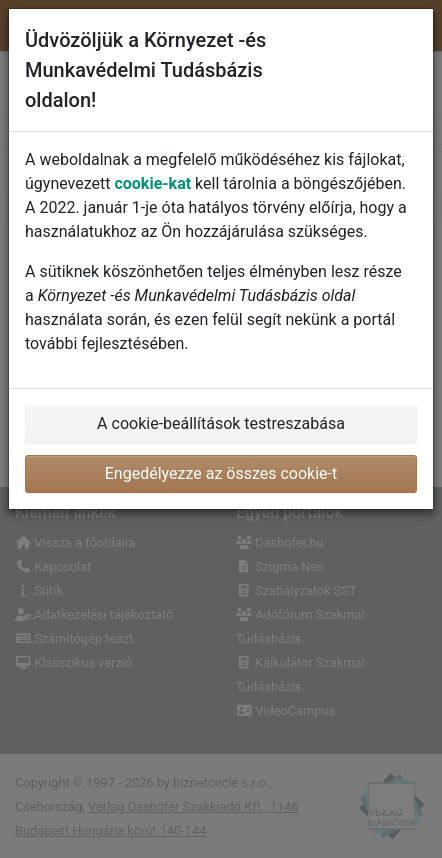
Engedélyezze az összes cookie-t (221, 473)
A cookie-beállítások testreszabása (221, 423)
